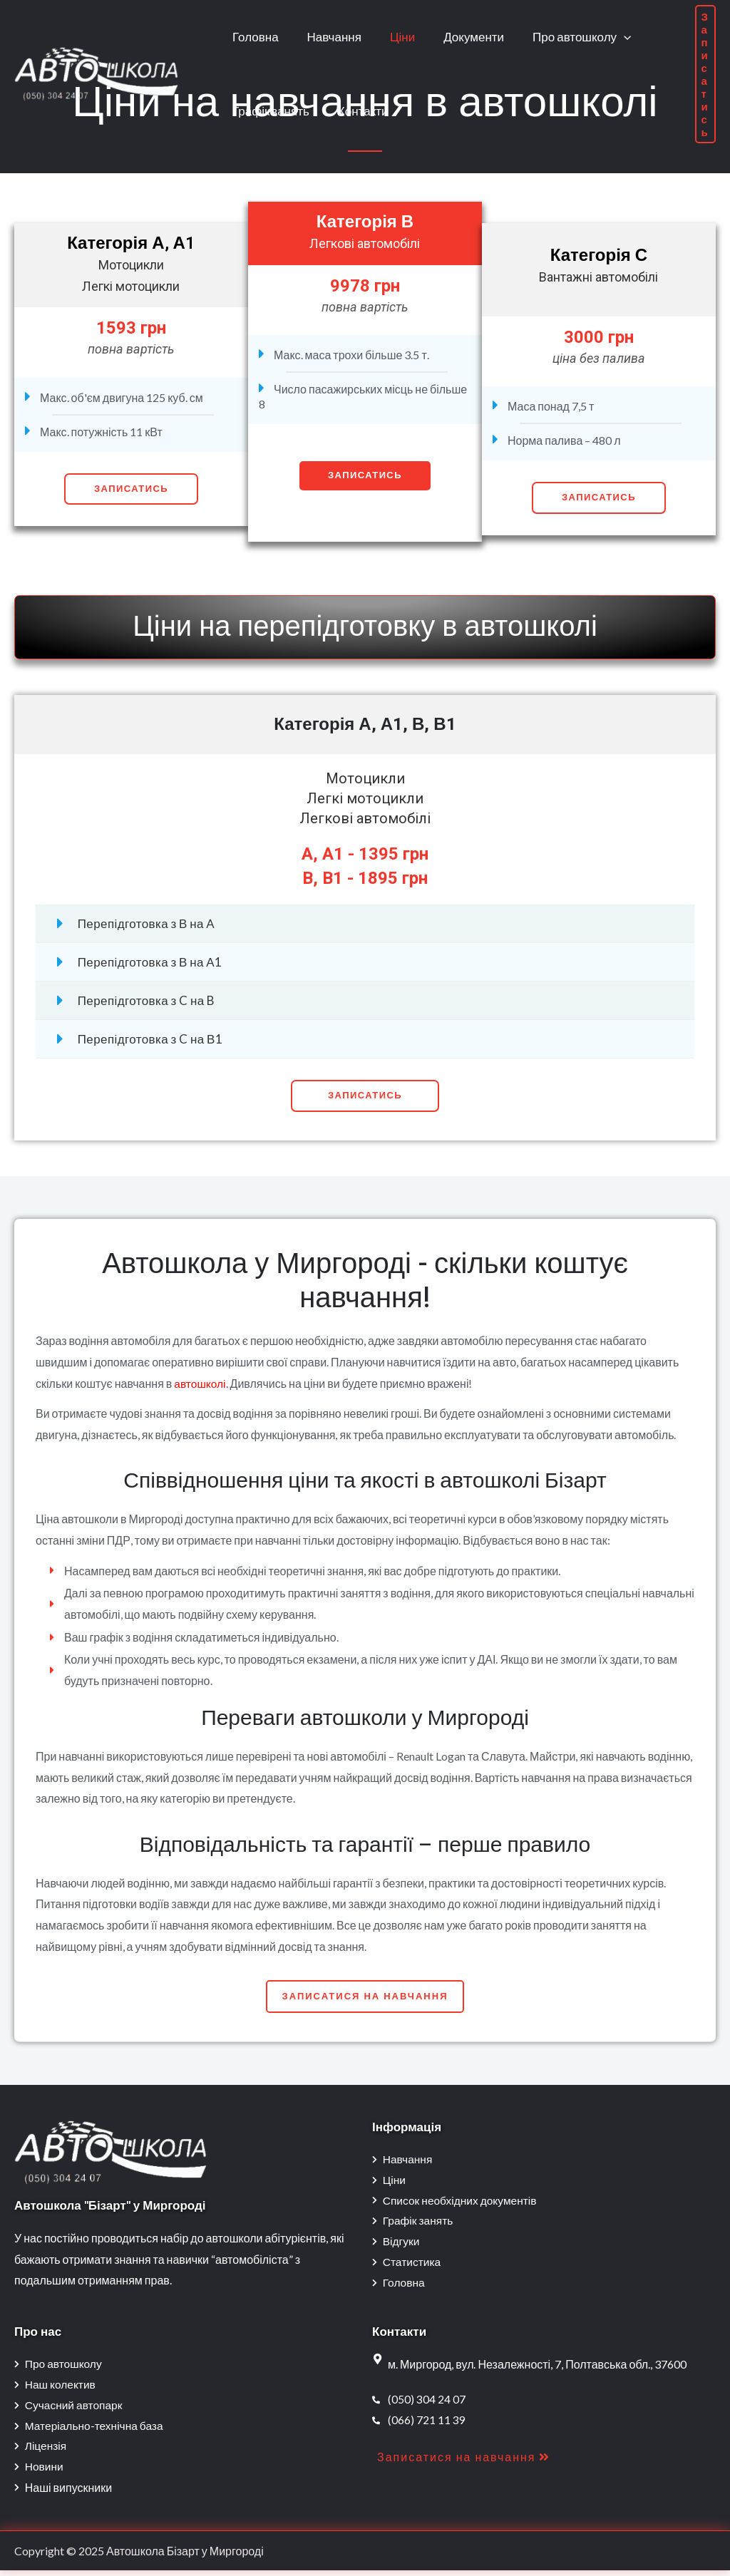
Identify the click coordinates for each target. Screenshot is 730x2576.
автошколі (200, 1383)
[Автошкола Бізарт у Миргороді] (96, 72)
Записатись (131, 488)
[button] (365, 1096)
